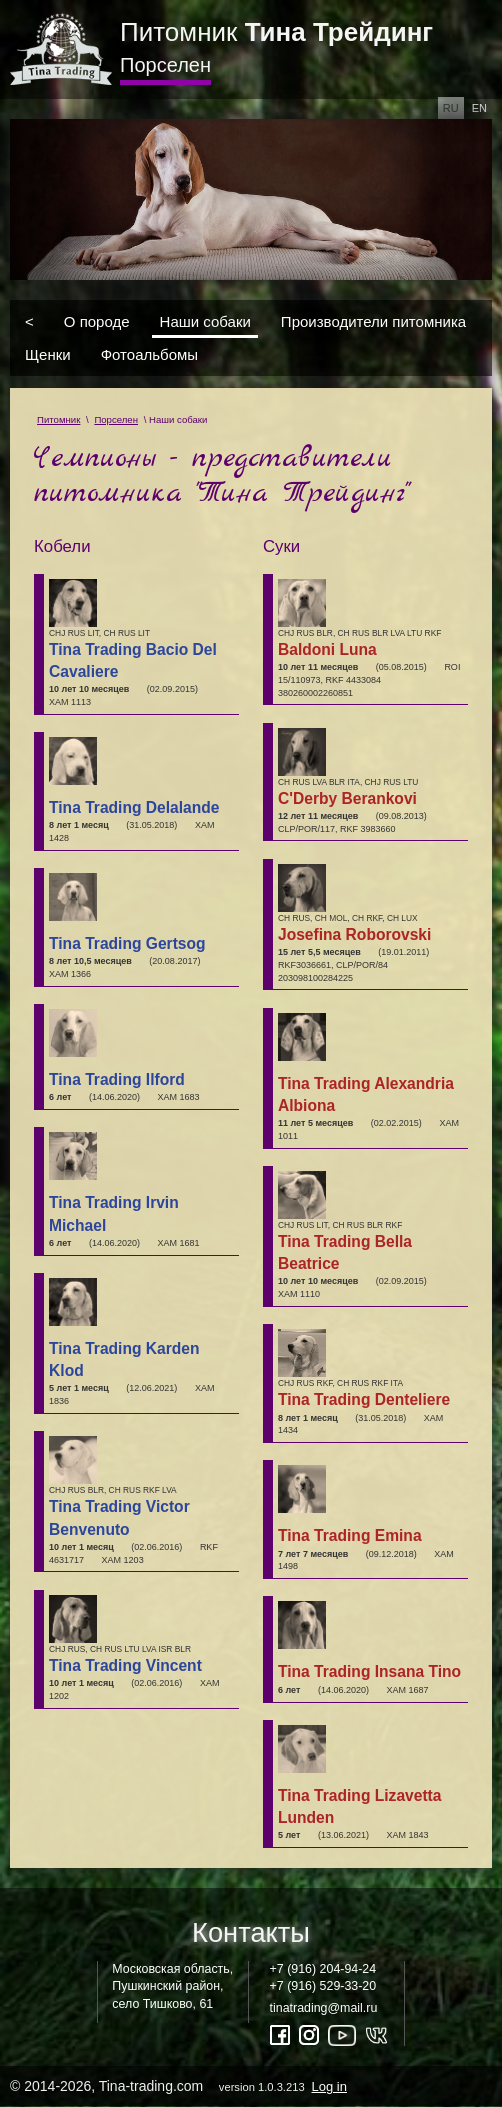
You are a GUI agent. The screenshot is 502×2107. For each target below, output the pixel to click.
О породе (97, 320)
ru (451, 108)
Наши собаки (205, 320)
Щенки (48, 354)
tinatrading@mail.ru (324, 2008)
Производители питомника (373, 320)
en (479, 108)
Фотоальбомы (149, 354)
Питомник (276, 32)
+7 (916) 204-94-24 (323, 1969)
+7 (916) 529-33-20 (323, 1986)
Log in (329, 2086)
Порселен (165, 65)
